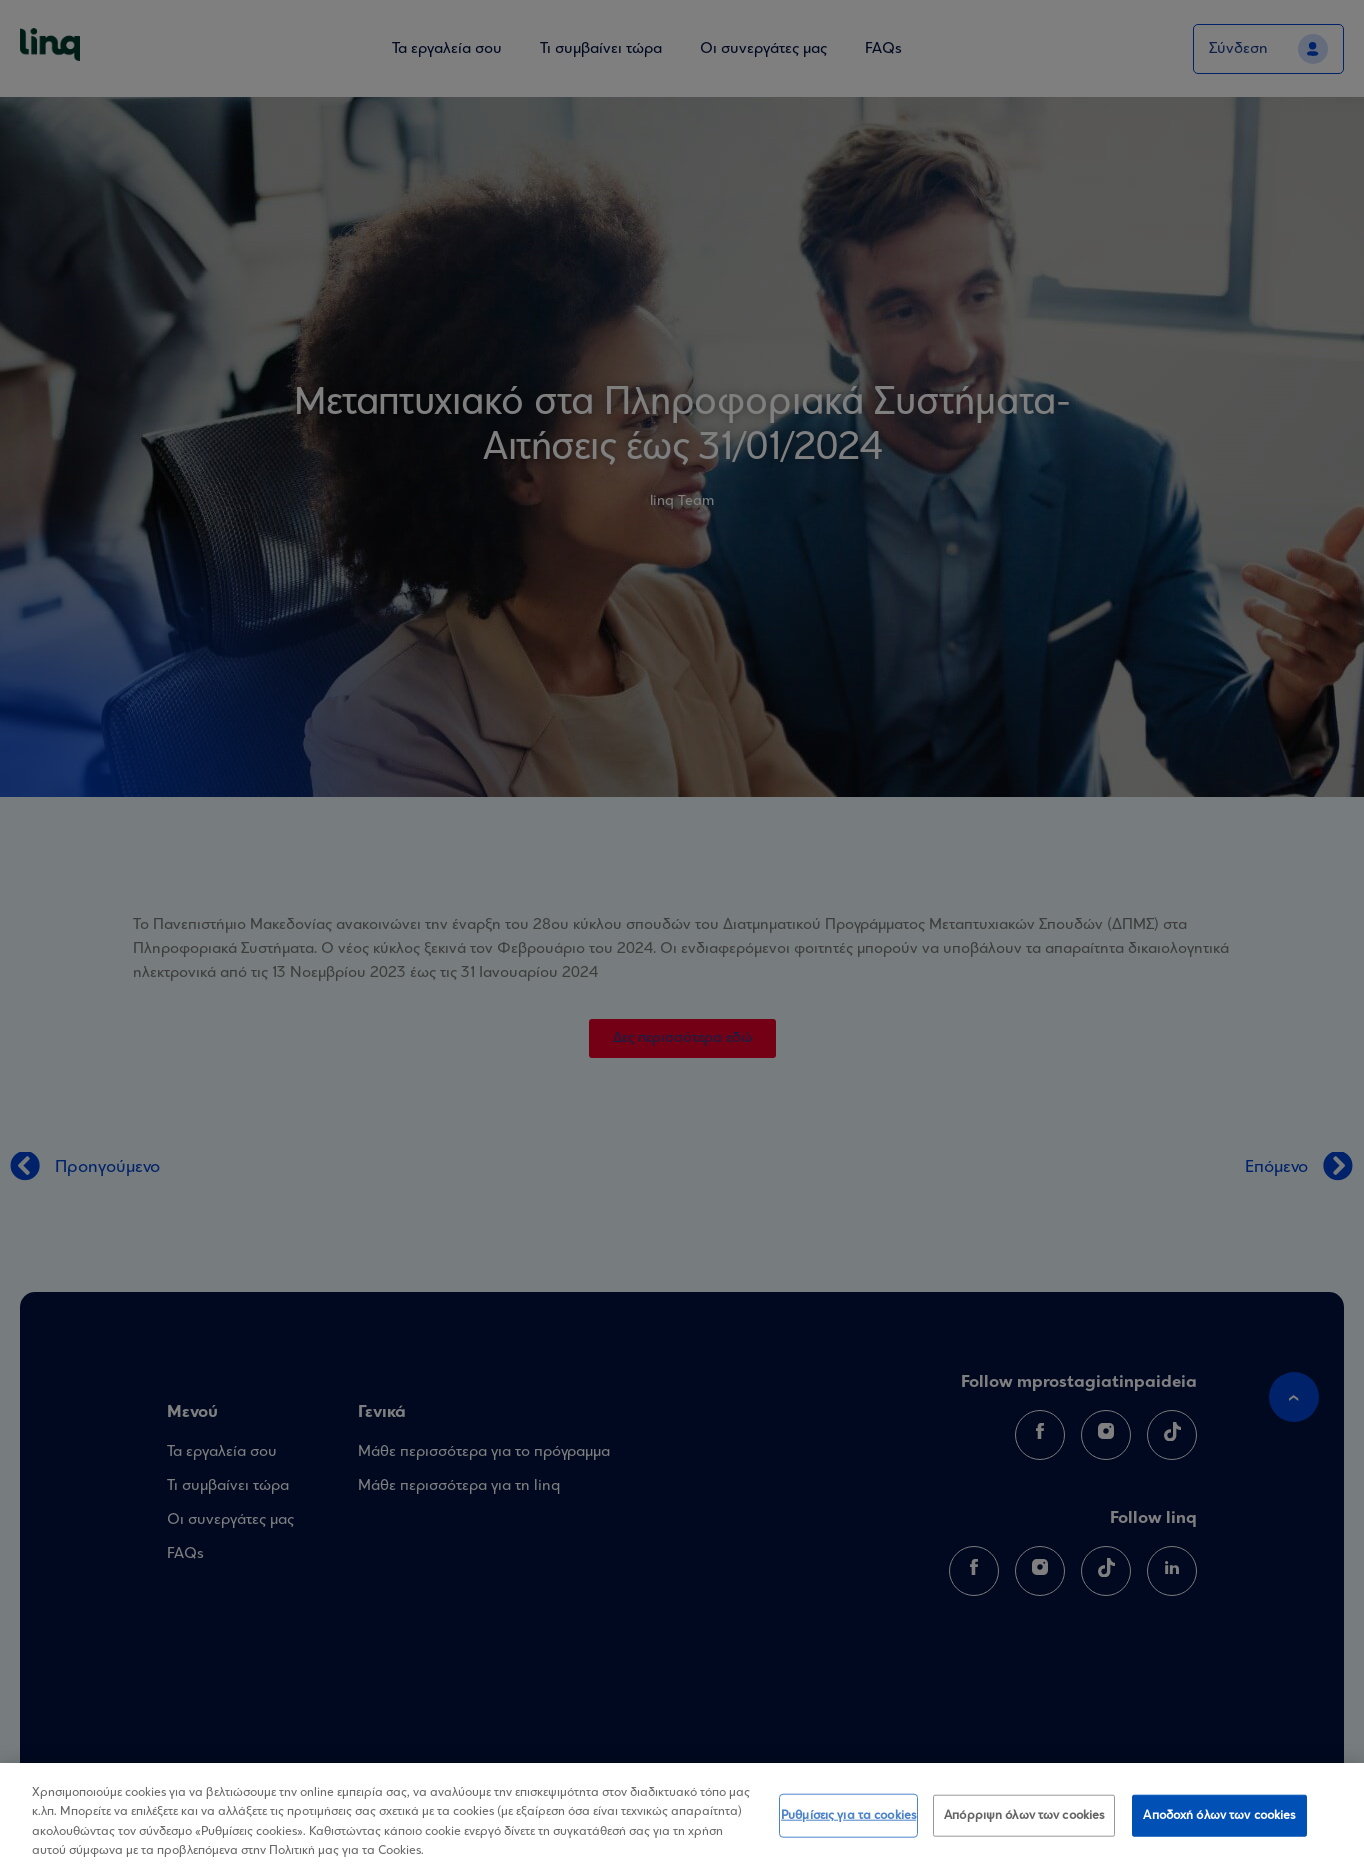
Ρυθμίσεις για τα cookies (848, 1815)
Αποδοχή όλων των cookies (1219, 1815)
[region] (682, 1817)
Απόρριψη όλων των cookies (1024, 1815)
